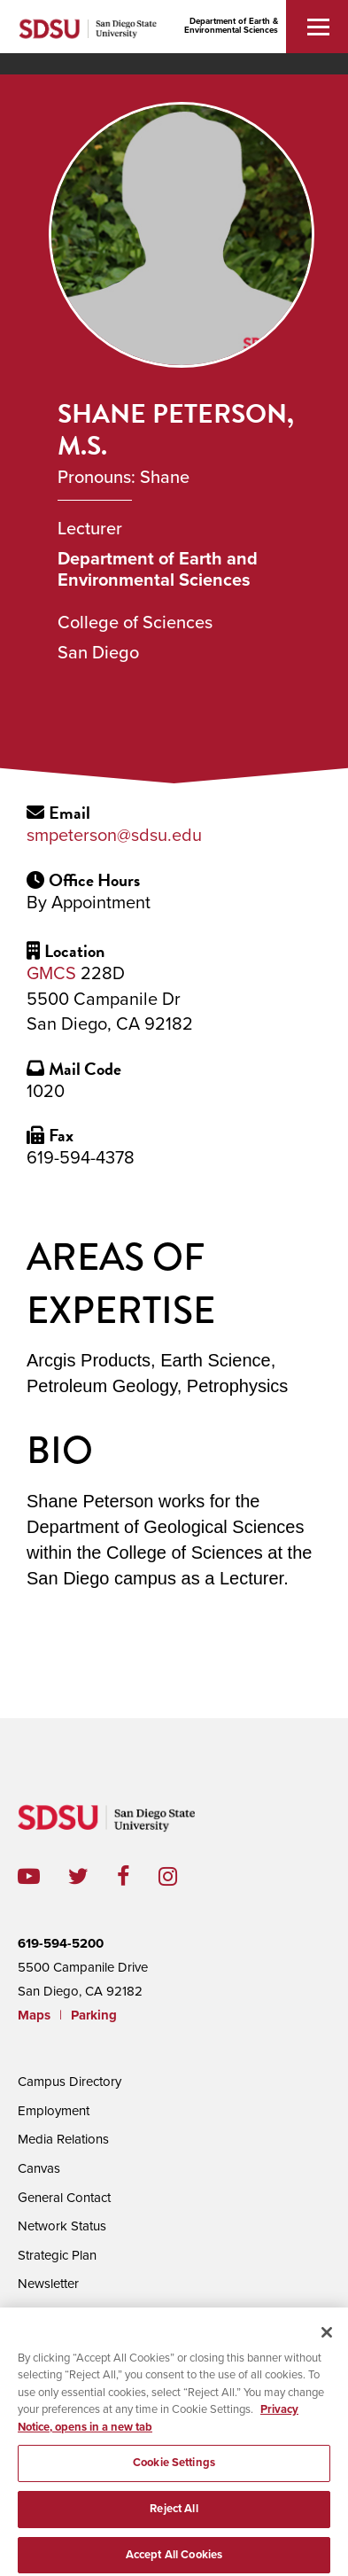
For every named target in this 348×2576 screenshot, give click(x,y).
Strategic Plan (57, 2255)
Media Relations (63, 2139)
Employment (53, 2111)
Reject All (173, 2524)
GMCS (51, 973)
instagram (182, 1876)
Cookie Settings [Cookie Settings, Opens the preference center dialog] (174, 2478)
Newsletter (48, 2284)
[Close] (326, 2347)
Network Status (62, 2226)
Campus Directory (69, 2082)
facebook (138, 1876)
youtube (29, 1876)
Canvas (39, 2168)
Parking (94, 2015)
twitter (92, 1876)
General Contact (64, 2198)
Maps (34, 2015)
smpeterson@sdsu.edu (114, 835)
